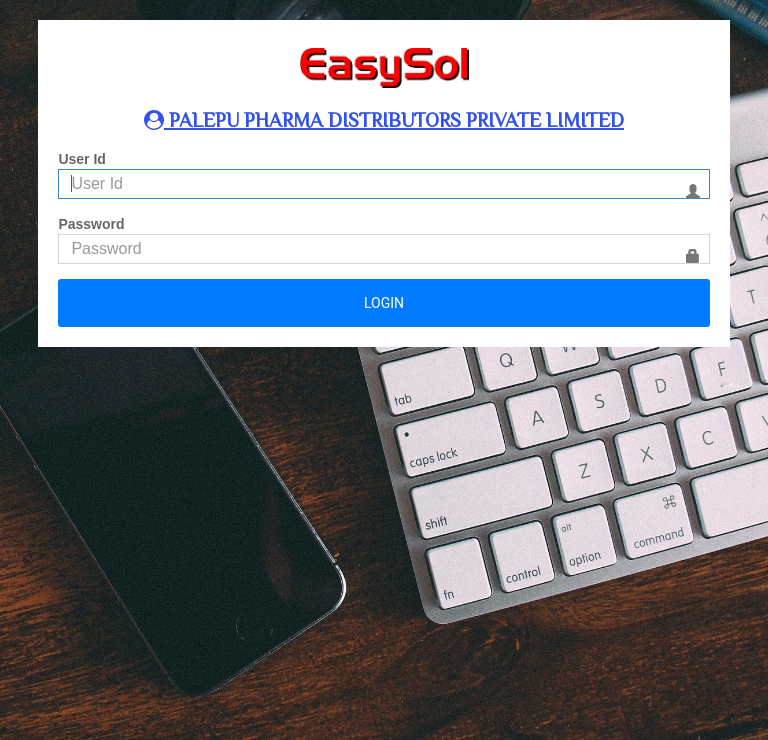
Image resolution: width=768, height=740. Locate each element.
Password (91, 224)
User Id (81, 159)
